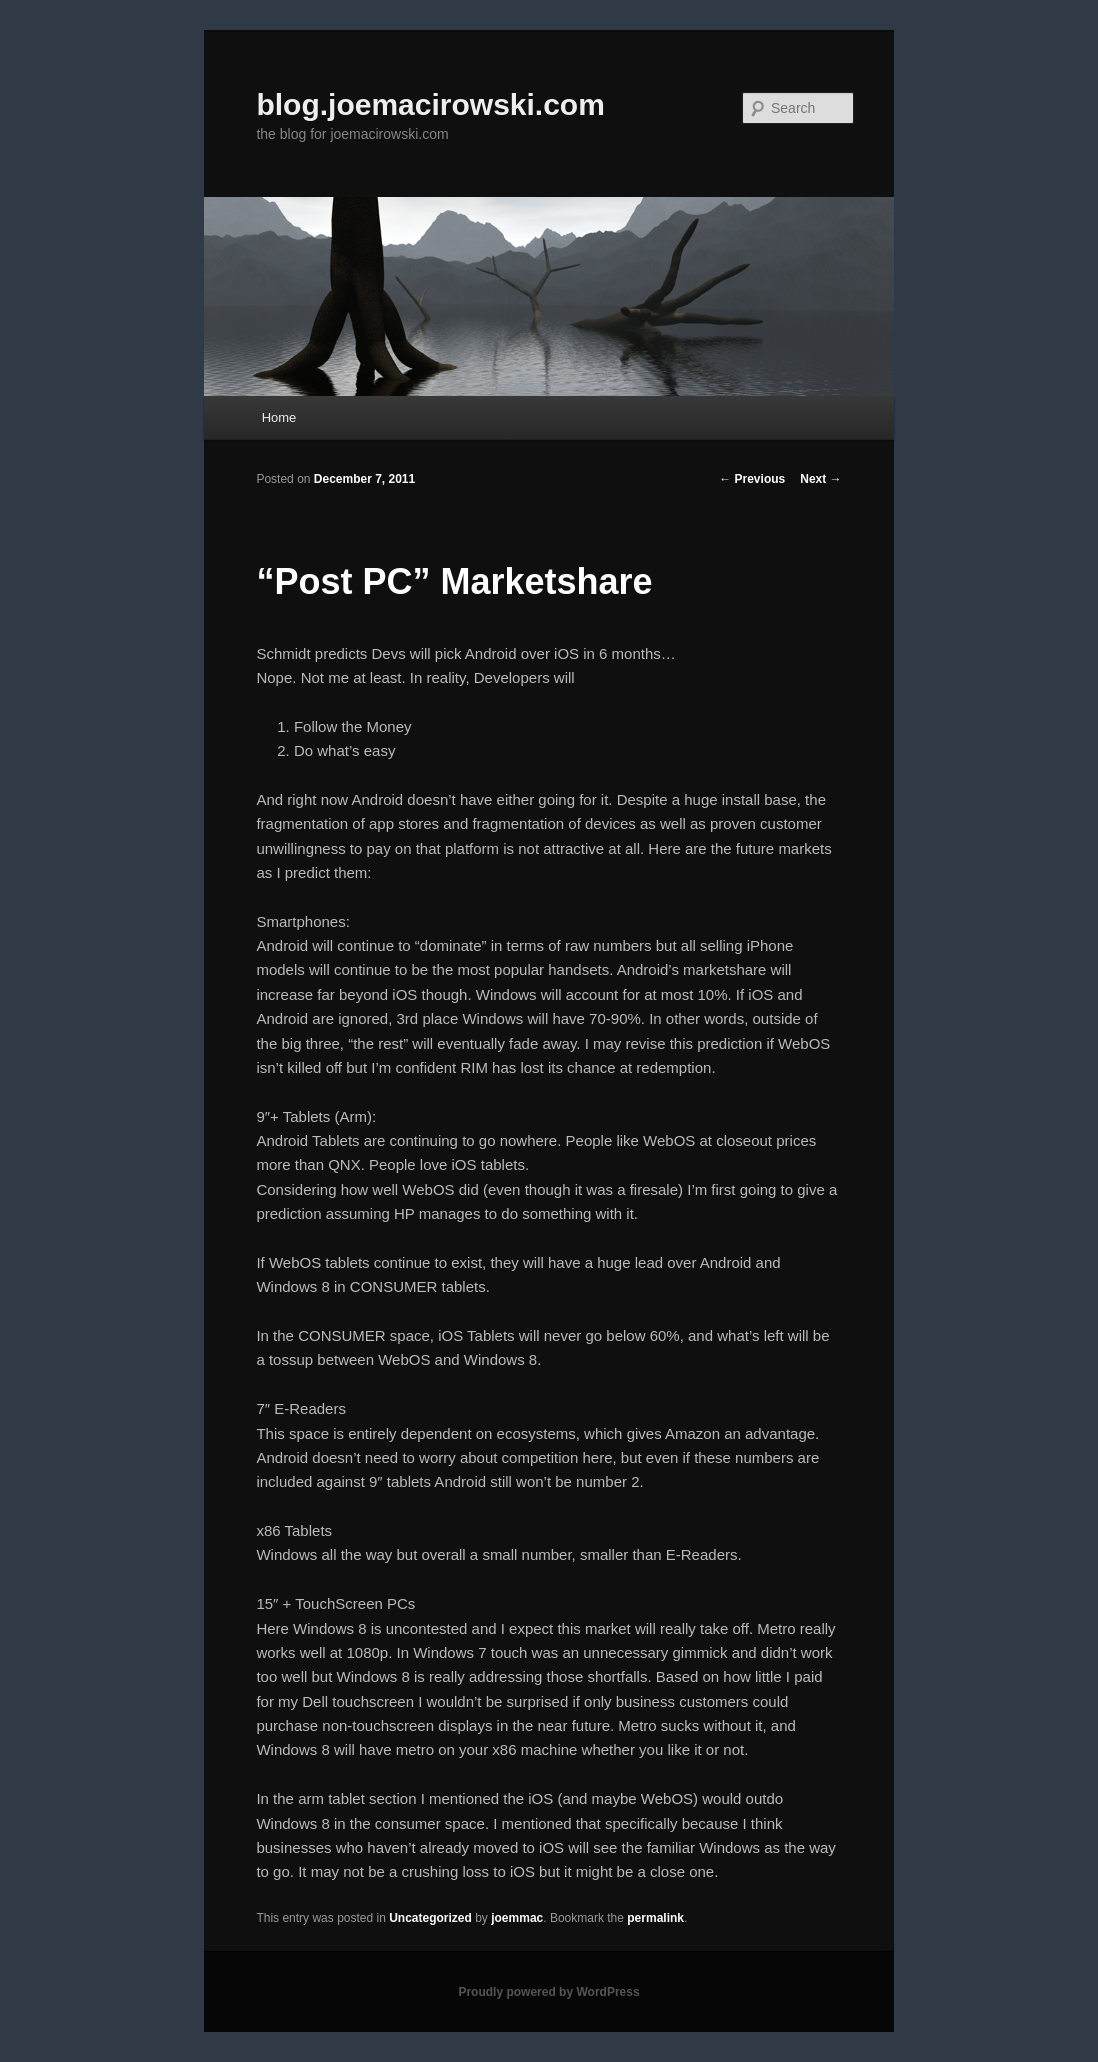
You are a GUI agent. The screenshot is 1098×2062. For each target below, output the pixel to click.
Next (820, 479)
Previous (752, 479)
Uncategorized (430, 1918)
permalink (655, 1918)
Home (279, 417)
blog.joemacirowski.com (430, 104)
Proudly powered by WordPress (548, 1992)
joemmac (517, 1918)
